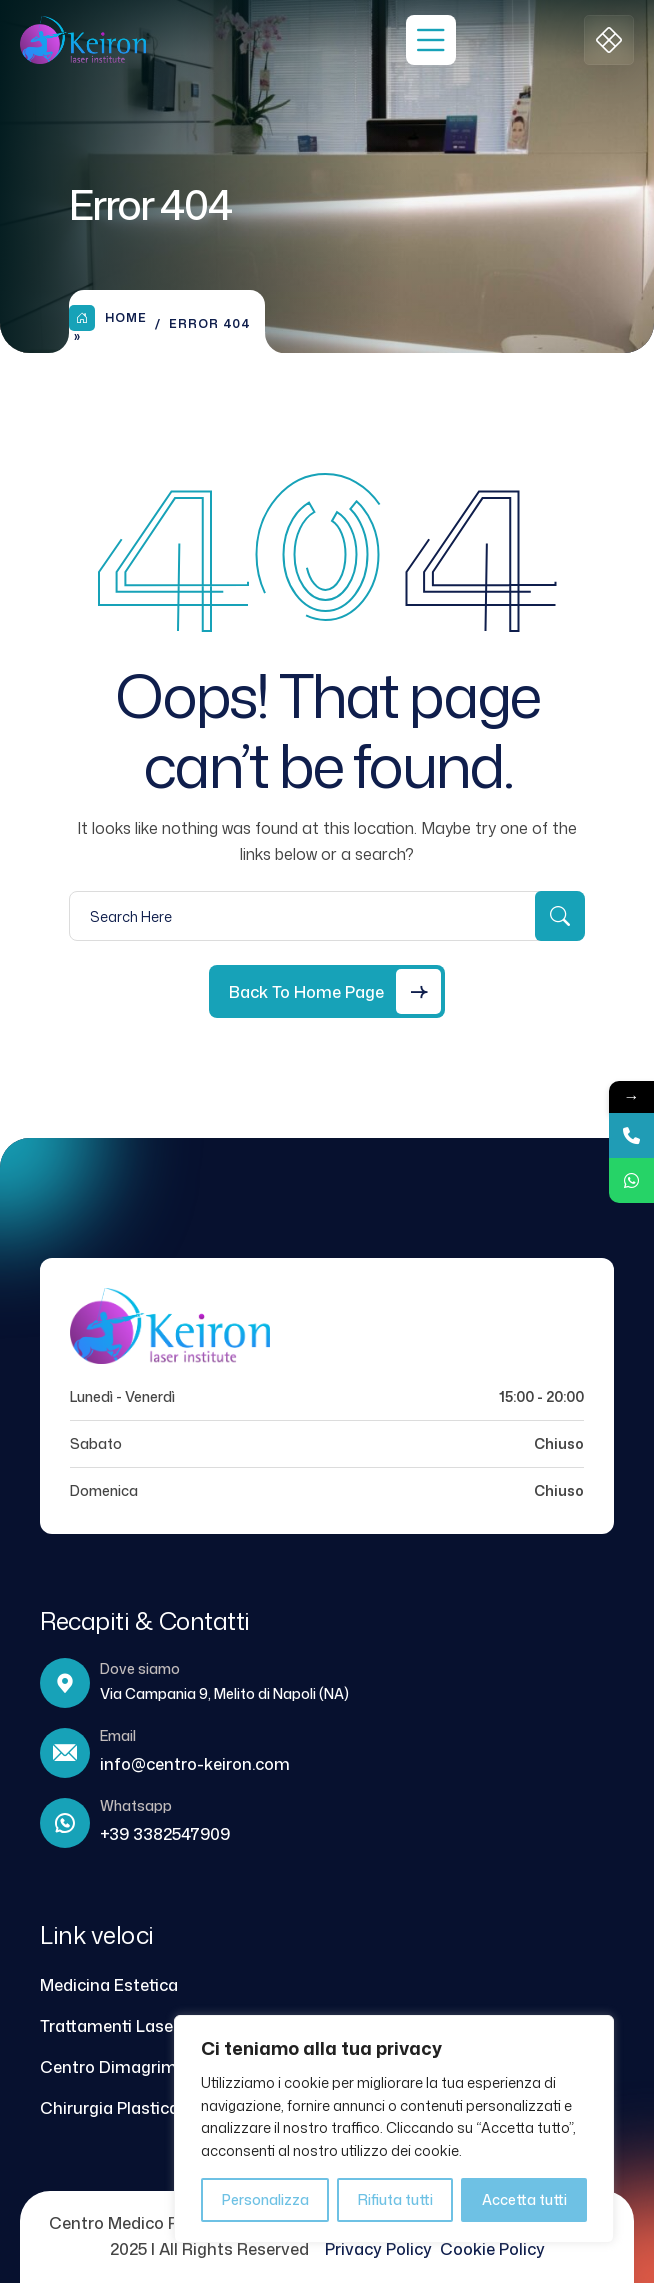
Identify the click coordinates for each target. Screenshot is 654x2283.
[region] (394, 2129)
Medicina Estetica (109, 1985)
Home (108, 318)
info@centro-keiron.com (195, 1764)
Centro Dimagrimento (126, 2067)
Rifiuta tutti (395, 2199)
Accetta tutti (524, 2199)
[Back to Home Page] (327, 991)
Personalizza (265, 2199)
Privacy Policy (382, 2249)
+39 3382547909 (165, 1834)
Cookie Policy (492, 2249)
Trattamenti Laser (109, 2026)
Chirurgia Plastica (109, 2108)
